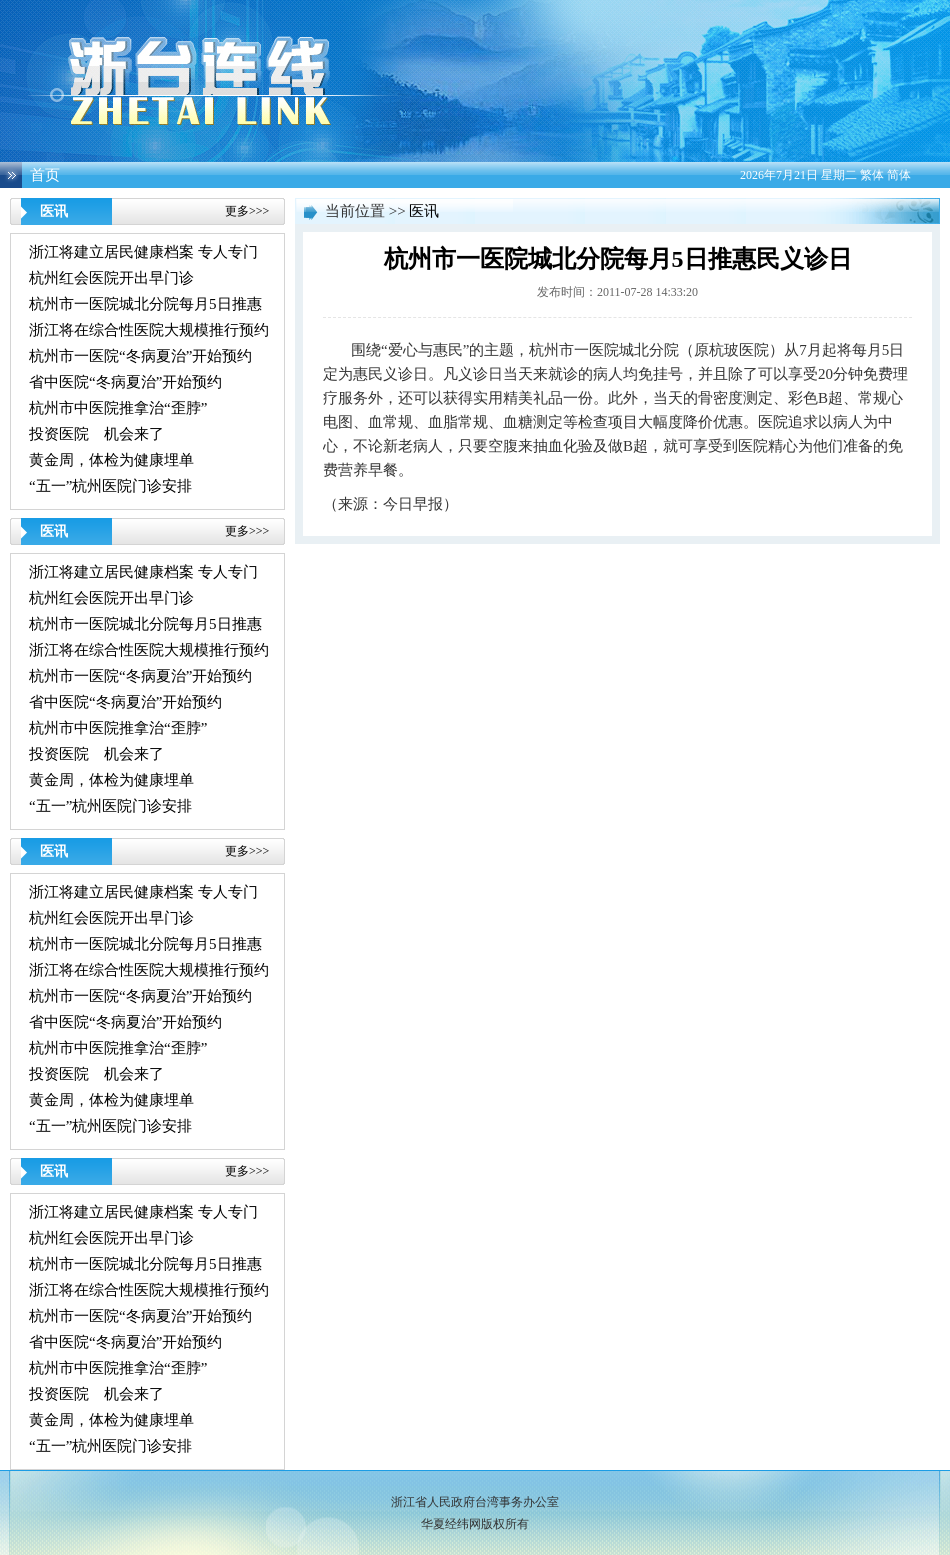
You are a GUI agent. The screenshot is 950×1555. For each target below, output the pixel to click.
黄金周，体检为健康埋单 (111, 460)
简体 (899, 175)
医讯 (424, 211)
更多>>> (247, 211)
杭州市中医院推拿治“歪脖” (118, 408)
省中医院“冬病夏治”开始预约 (125, 382)
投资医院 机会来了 (96, 434)
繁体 (872, 175)
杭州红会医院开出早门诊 (111, 278)
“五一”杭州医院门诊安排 (110, 486)
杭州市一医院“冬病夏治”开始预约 (140, 356)
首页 (45, 175)
